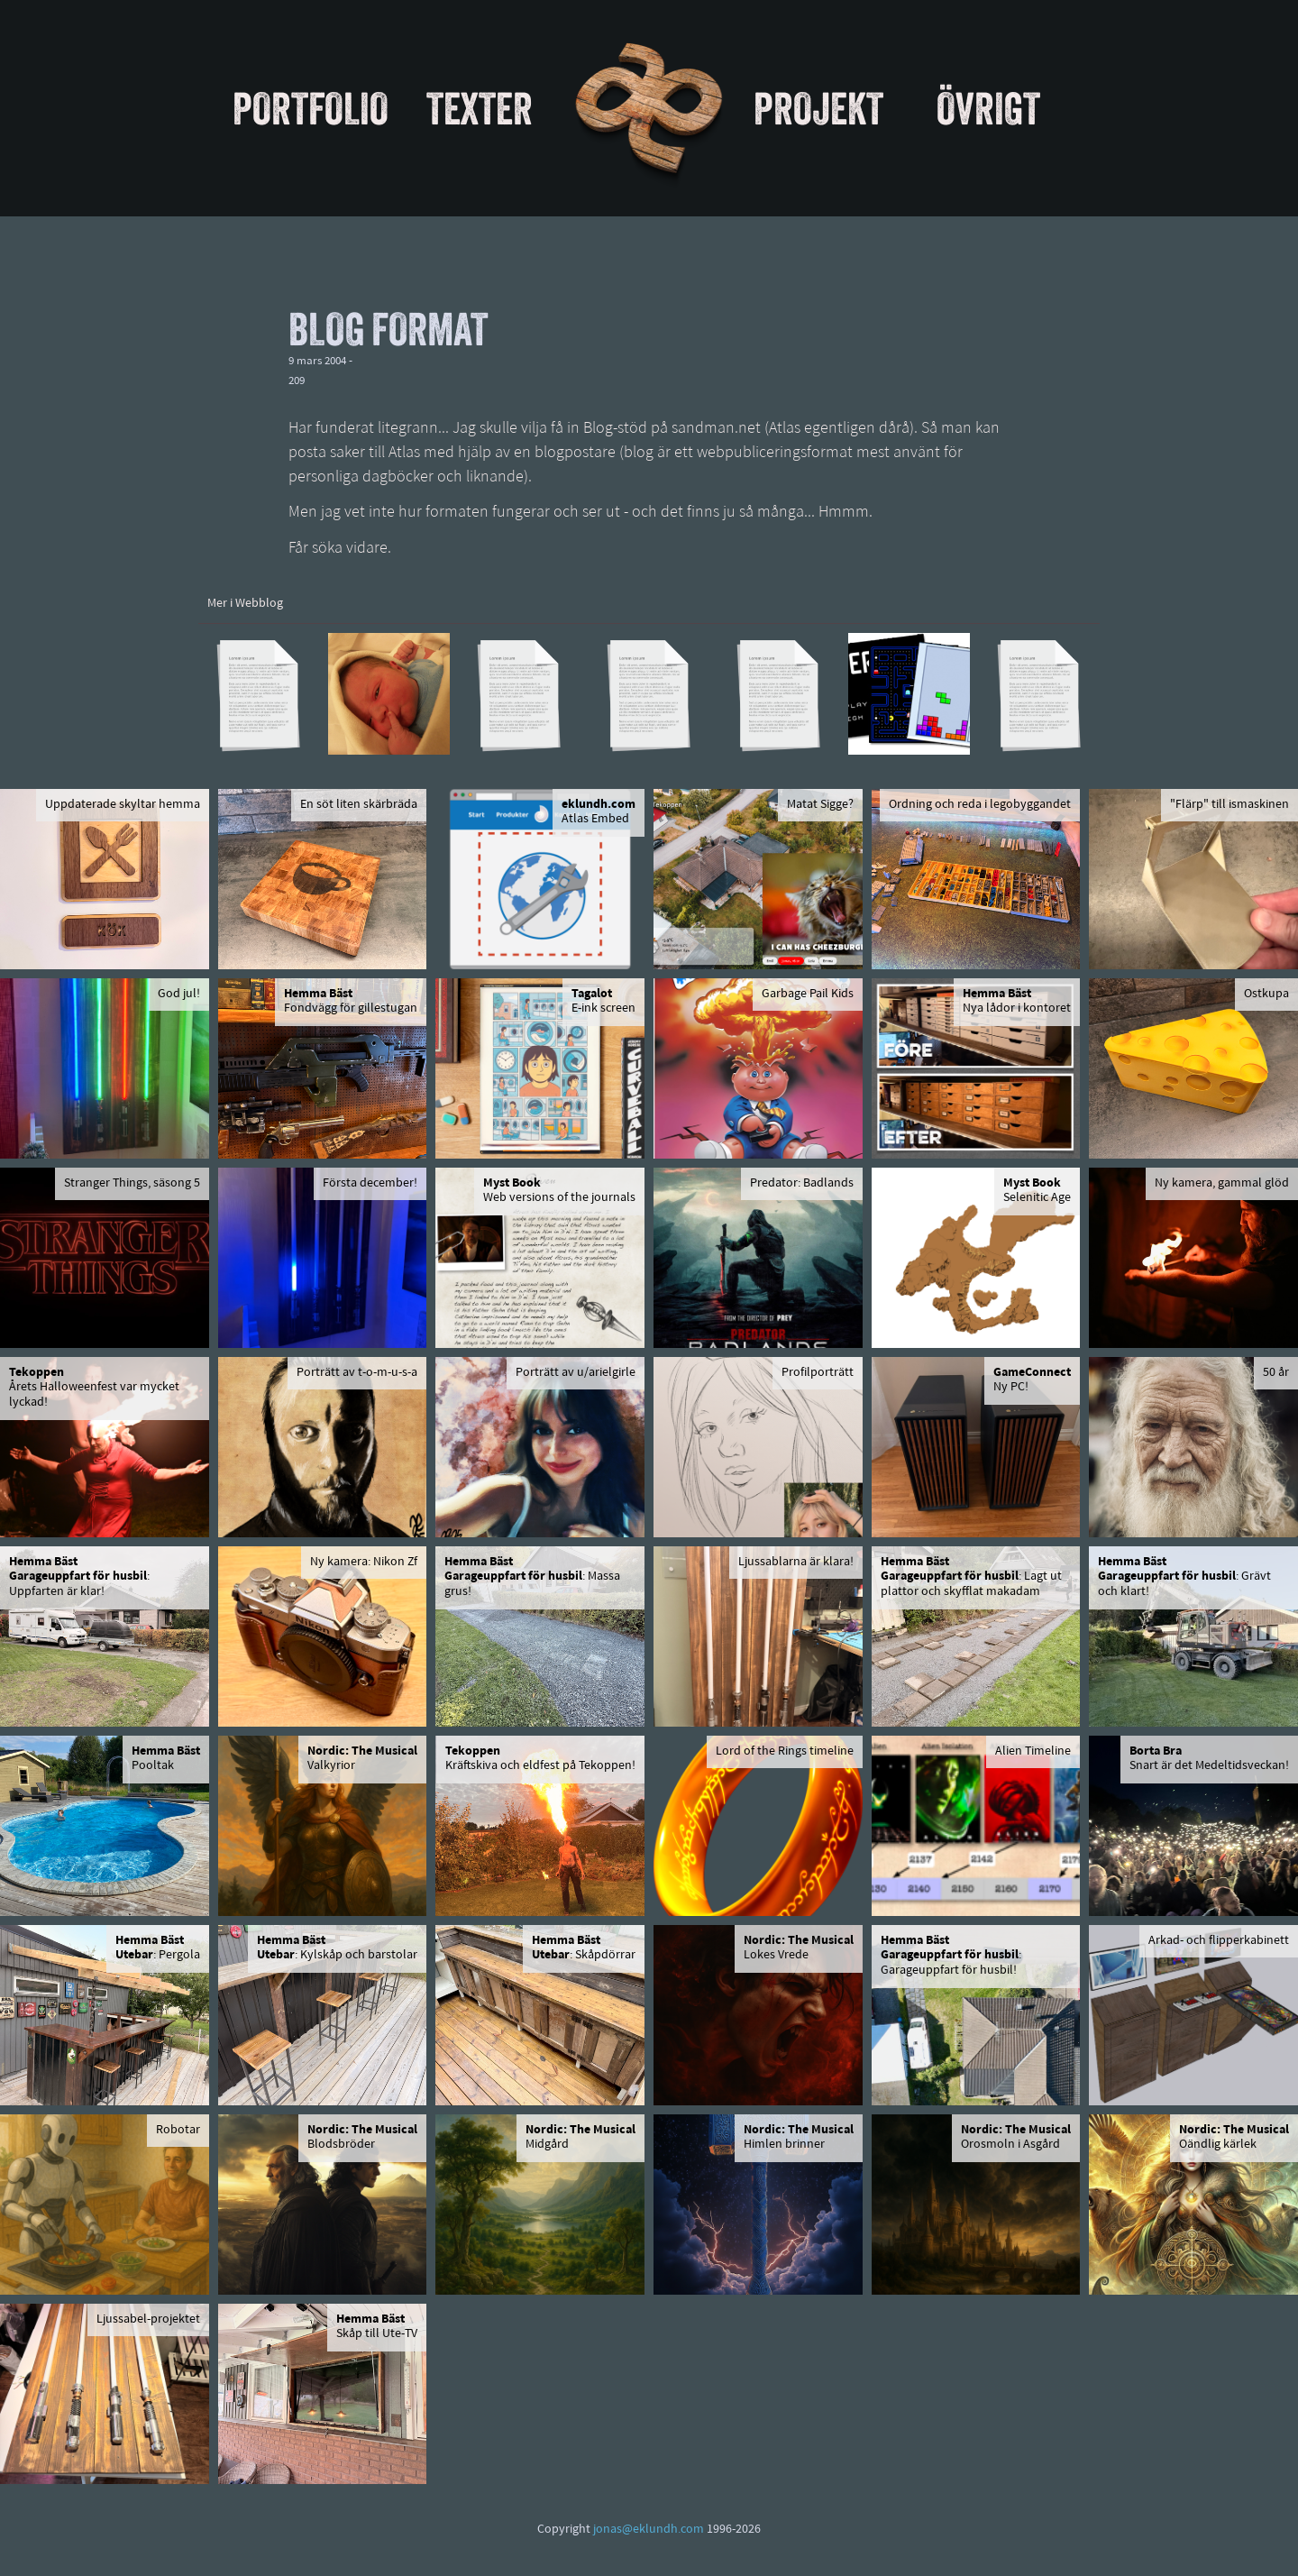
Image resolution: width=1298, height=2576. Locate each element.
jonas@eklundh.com (648, 2529)
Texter (479, 108)
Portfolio (310, 108)
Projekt (818, 108)
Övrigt (988, 108)
